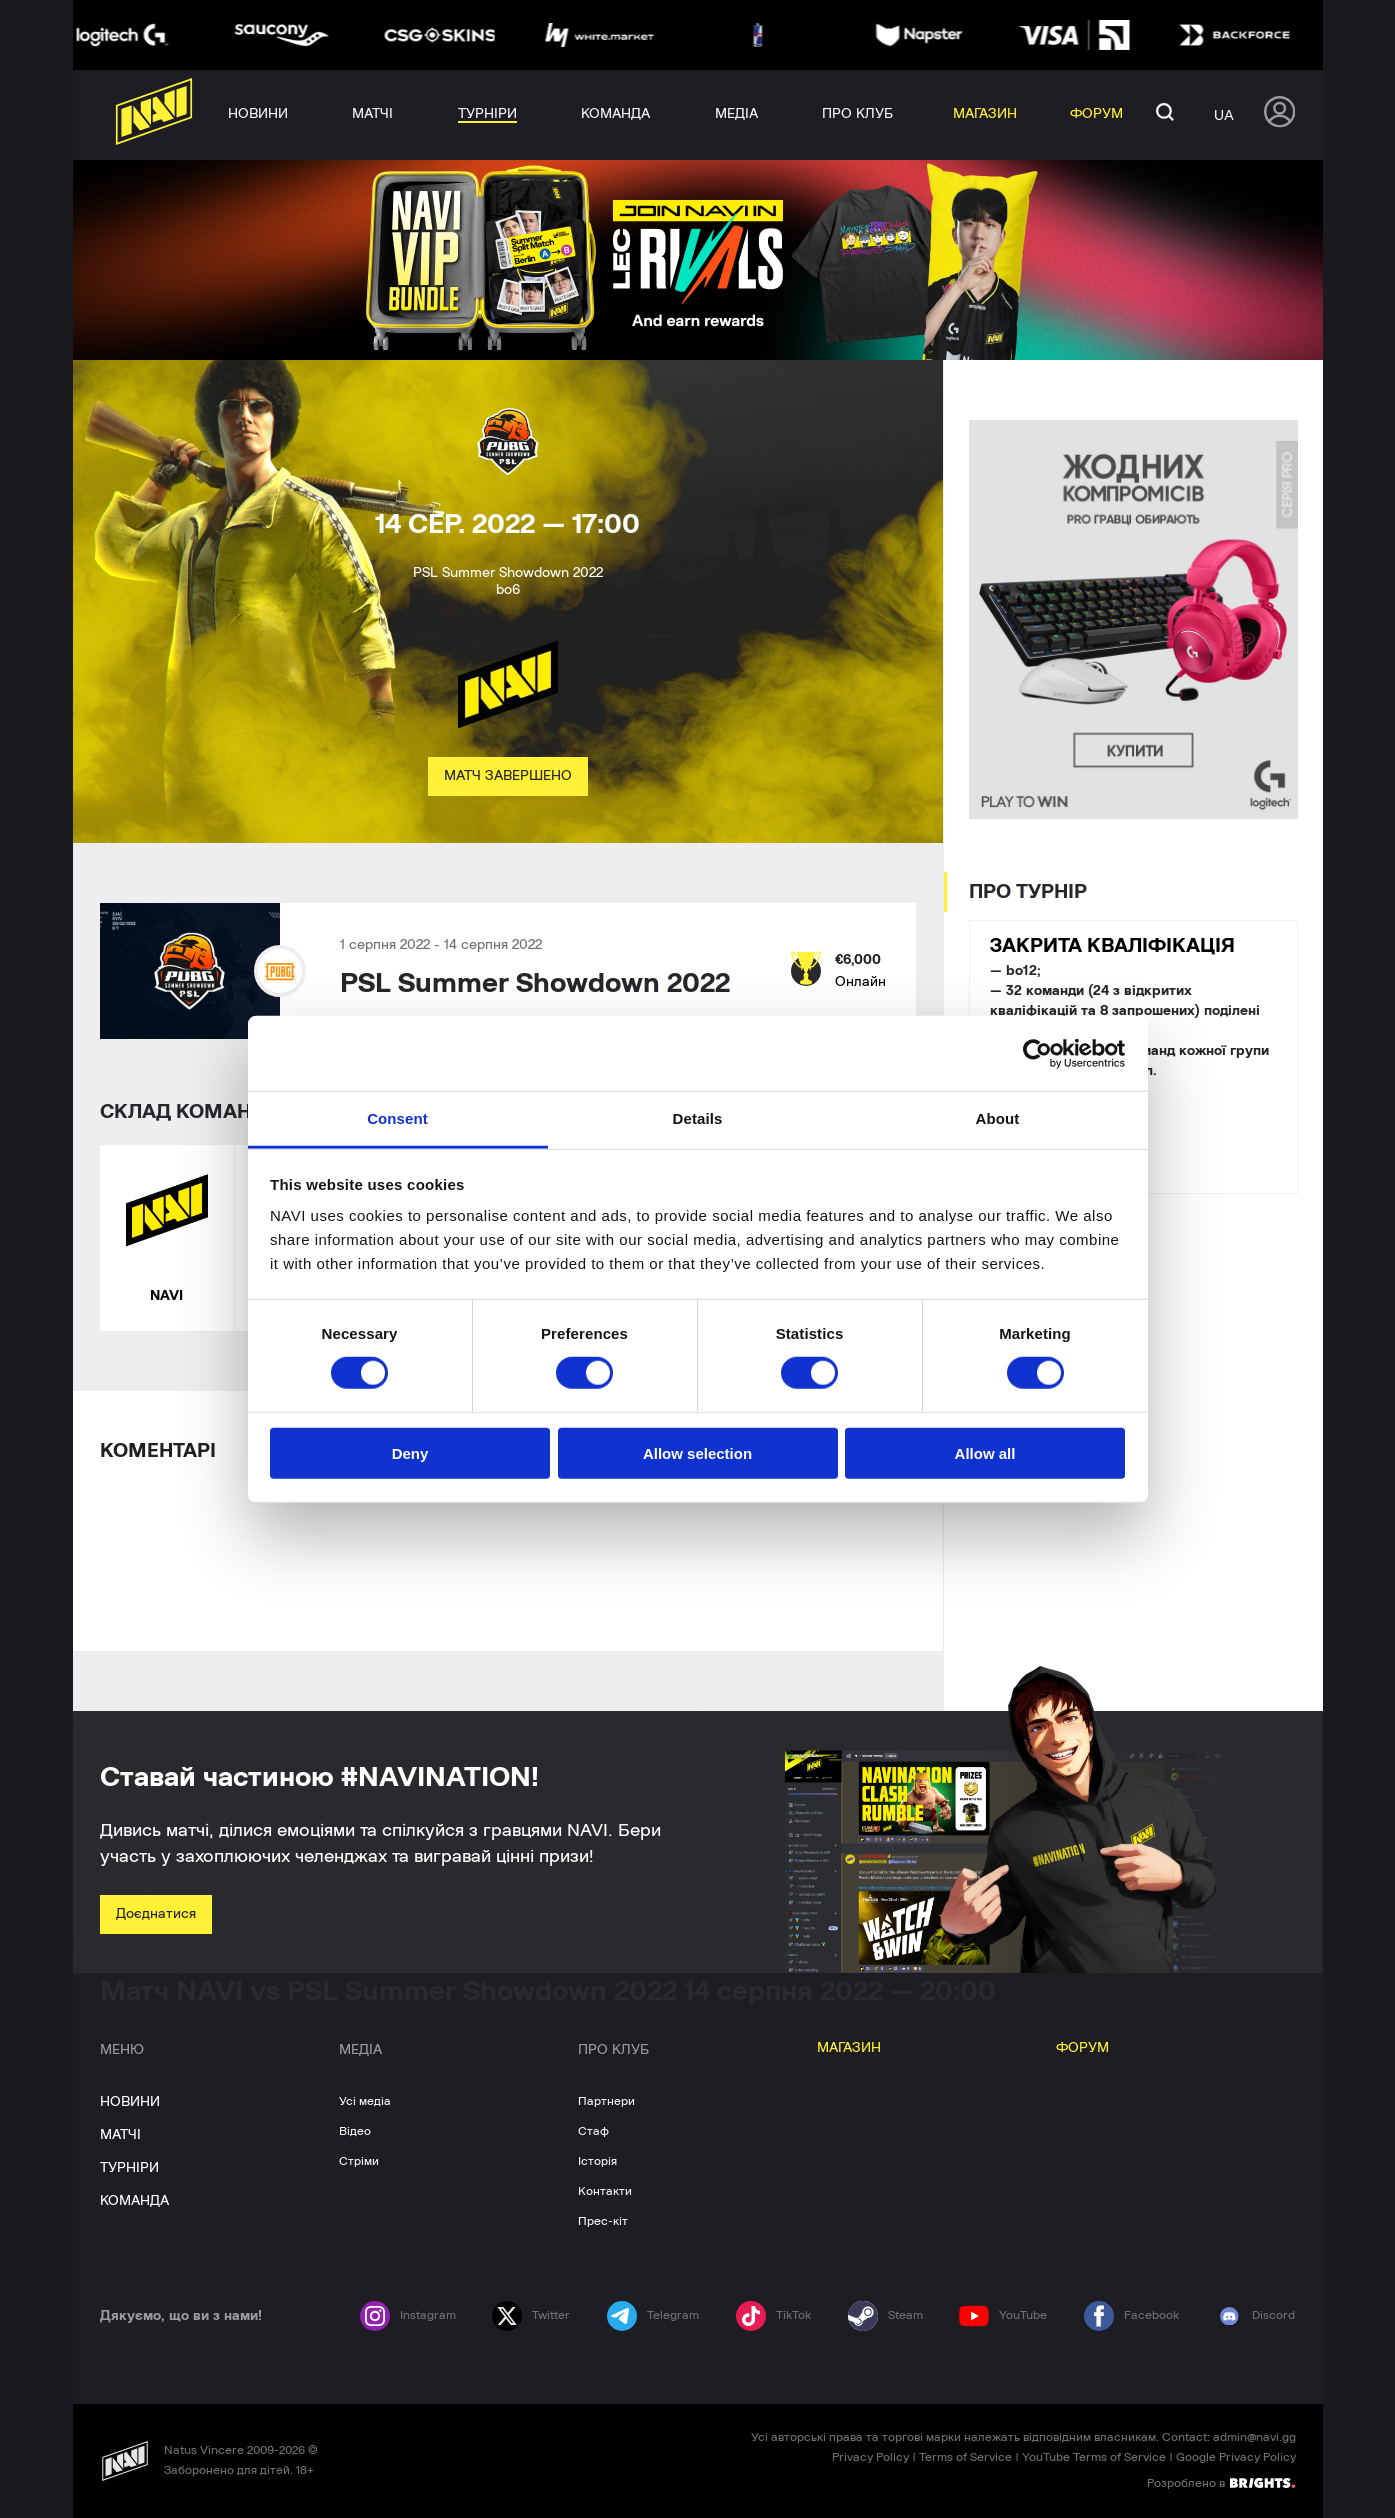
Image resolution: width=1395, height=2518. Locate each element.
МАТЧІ (120, 2135)
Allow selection (697, 1453)
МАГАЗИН (849, 2048)
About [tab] (998, 1118)
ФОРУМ (1082, 2048)
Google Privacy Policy (1236, 2457)
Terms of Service (965, 2457)
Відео (355, 2131)
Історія (597, 2161)
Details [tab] (698, 1118)
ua (1223, 115)
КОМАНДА (134, 2201)
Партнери (606, 2101)
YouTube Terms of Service (1094, 2457)
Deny (410, 1453)
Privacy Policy (870, 2457)
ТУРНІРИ (129, 2168)
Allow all (985, 1453)
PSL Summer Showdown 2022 (535, 984)
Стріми (359, 2161)
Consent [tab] (397, 1118)
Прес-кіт (603, 2221)
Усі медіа (365, 2101)
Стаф (593, 2131)
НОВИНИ (130, 2102)
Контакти (605, 2191)
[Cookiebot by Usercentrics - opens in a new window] (1037, 1053)
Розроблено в (1221, 2482)
